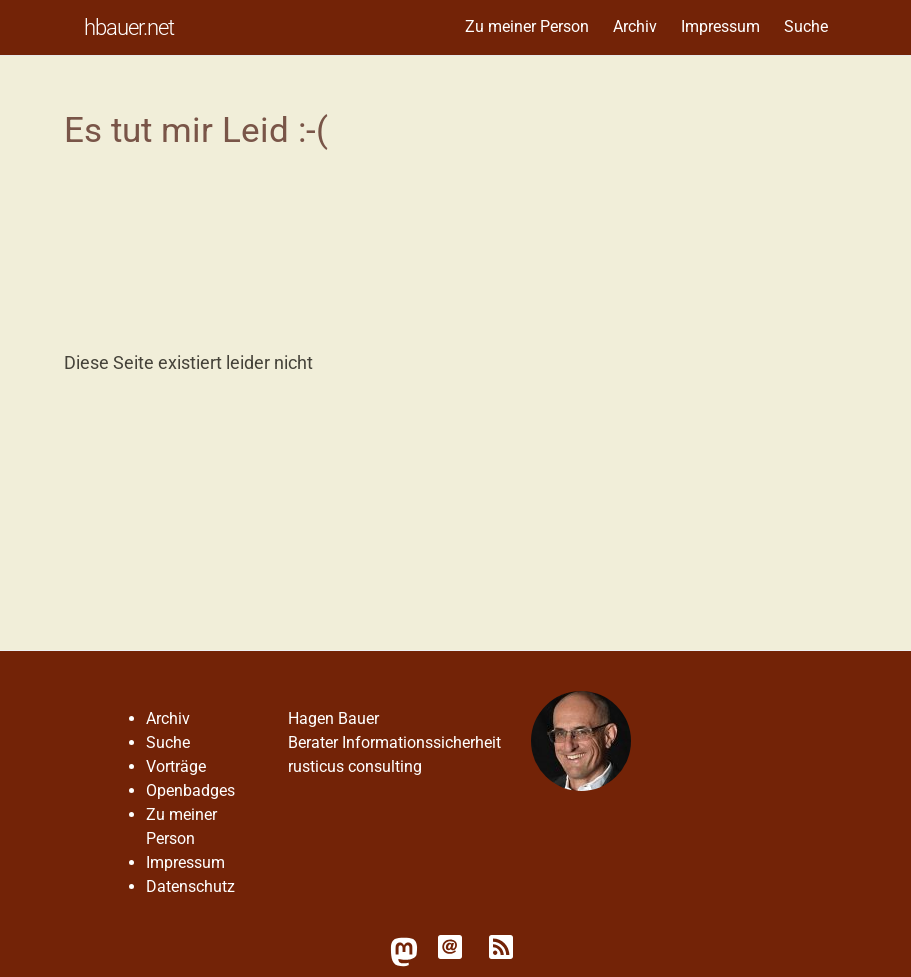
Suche (806, 26)
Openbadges (190, 790)
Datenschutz (190, 886)
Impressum (720, 26)
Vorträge (176, 766)
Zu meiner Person (527, 26)
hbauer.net (129, 27)
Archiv (635, 26)
